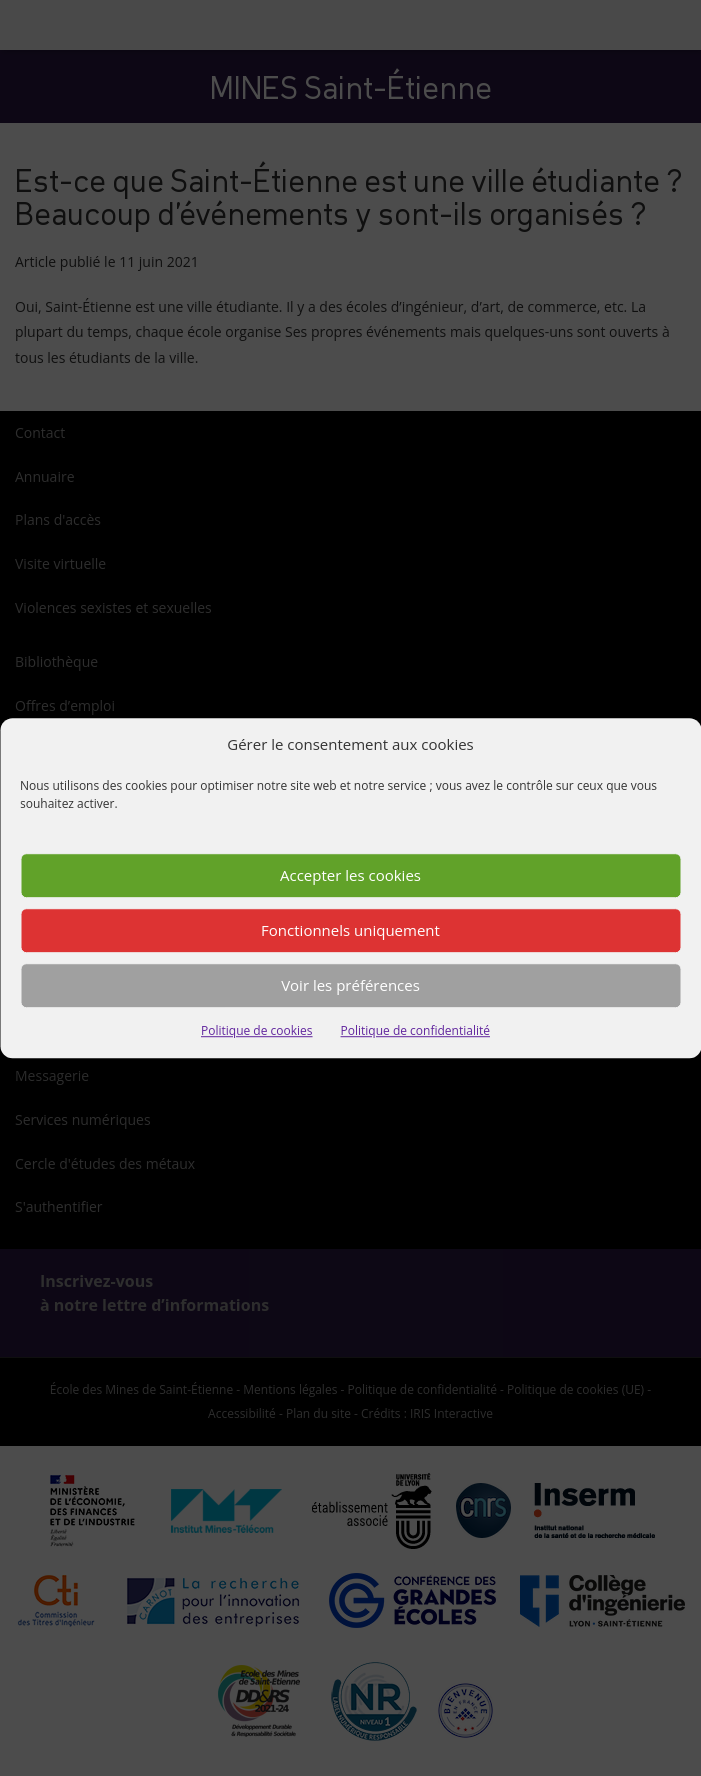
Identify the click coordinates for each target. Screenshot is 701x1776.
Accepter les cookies (350, 876)
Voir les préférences (350, 986)
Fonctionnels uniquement (350, 931)
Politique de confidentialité (415, 1030)
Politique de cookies (257, 1030)
